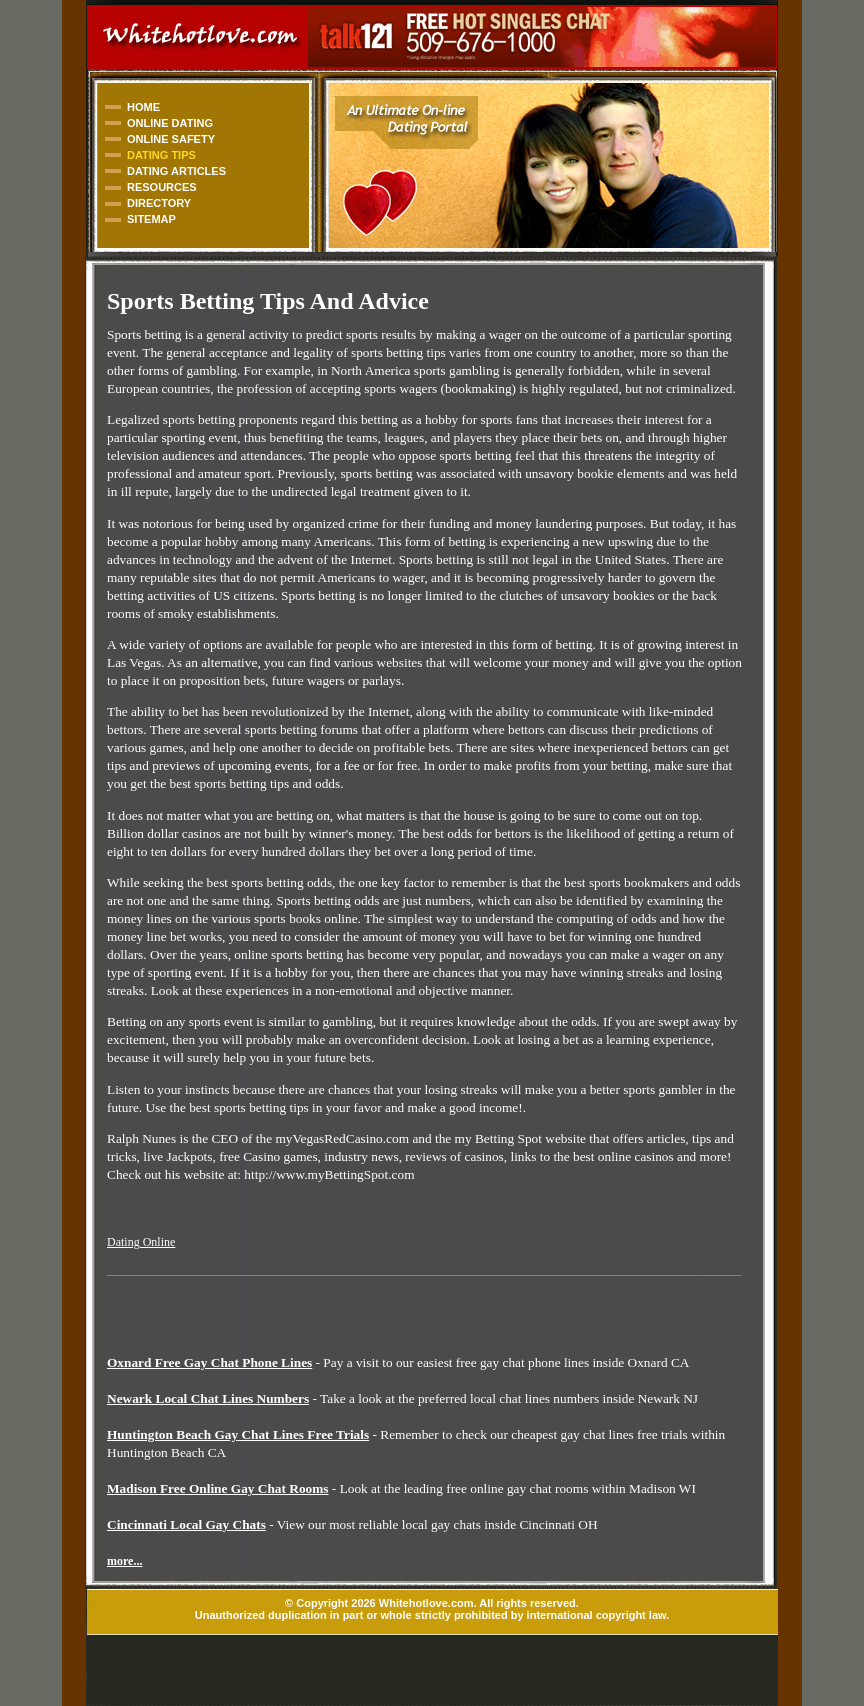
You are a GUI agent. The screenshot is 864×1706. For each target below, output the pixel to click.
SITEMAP (151, 219)
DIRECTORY (159, 203)
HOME (143, 107)
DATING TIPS (161, 155)
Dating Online (141, 1242)
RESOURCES (162, 187)
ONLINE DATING (170, 123)
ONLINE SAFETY (171, 139)
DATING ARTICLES (176, 171)
